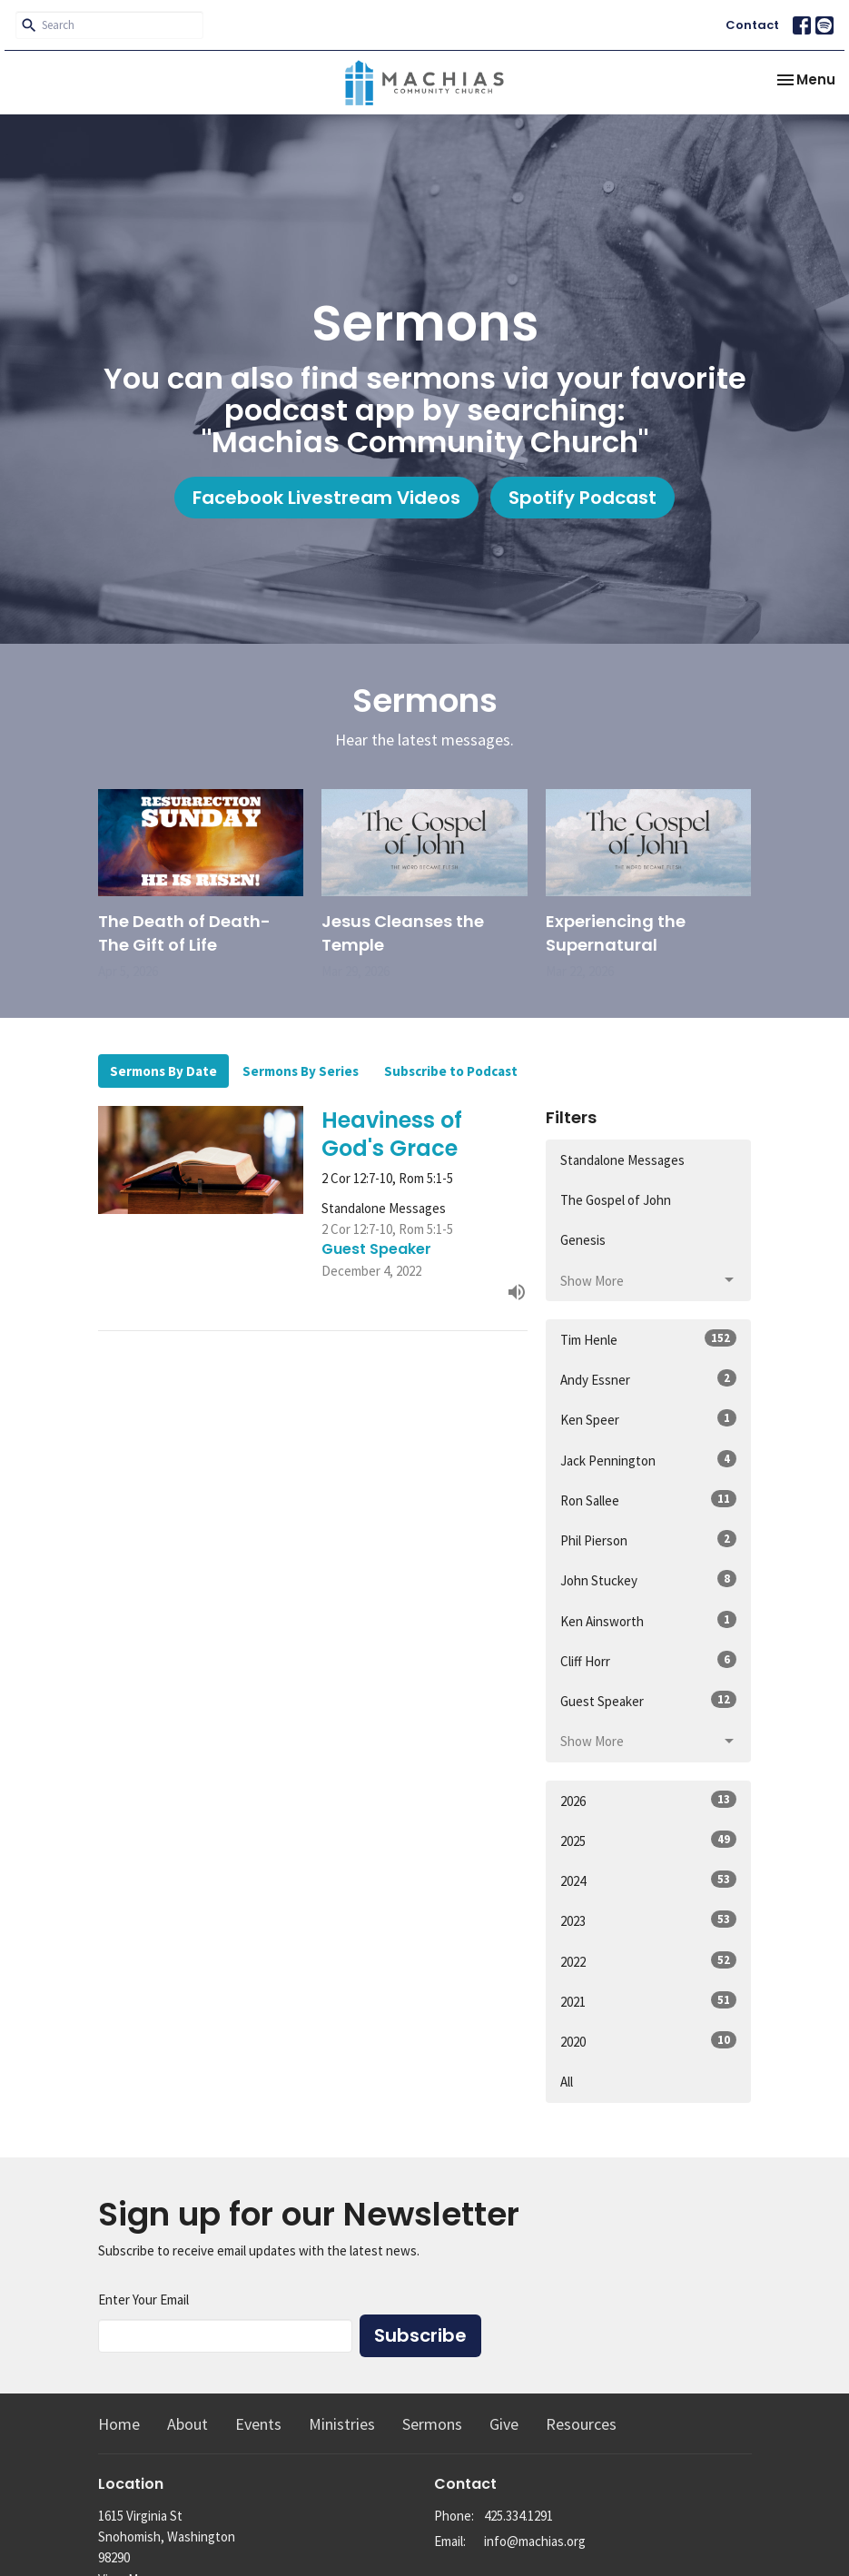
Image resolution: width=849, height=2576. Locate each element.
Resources (581, 2423)
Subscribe (420, 2335)
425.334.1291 (518, 2515)
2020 (648, 2040)
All (566, 2081)
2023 (648, 1920)
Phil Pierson (648, 1539)
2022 (648, 1960)
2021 (648, 2000)
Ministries (342, 2423)
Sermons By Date (163, 1071)
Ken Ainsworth (648, 1620)
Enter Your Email (143, 2299)
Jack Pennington (648, 1459)
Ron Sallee (648, 1499)
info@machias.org (535, 2541)
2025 (648, 1840)
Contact (752, 25)
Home (119, 2423)
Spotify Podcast (582, 497)
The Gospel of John (615, 1200)
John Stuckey (648, 1579)
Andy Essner (648, 1378)
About (187, 2423)
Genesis (583, 1240)
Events (258, 2423)
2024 (648, 1880)
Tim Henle (648, 1338)
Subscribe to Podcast (451, 1071)
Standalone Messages (622, 1160)
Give (503, 2423)
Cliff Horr (648, 1660)
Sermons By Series (300, 1071)
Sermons (432, 2423)
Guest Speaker (648, 1700)
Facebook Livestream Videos (326, 497)
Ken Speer (648, 1418)
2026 (648, 1800)
